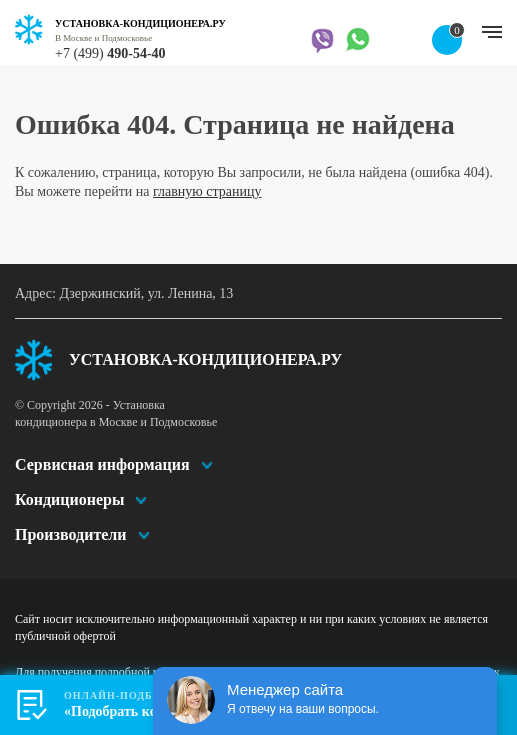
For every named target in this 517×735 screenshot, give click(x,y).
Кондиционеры (69, 499)
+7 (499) (110, 53)
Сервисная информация (102, 464)
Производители (71, 534)
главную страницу (207, 191)
